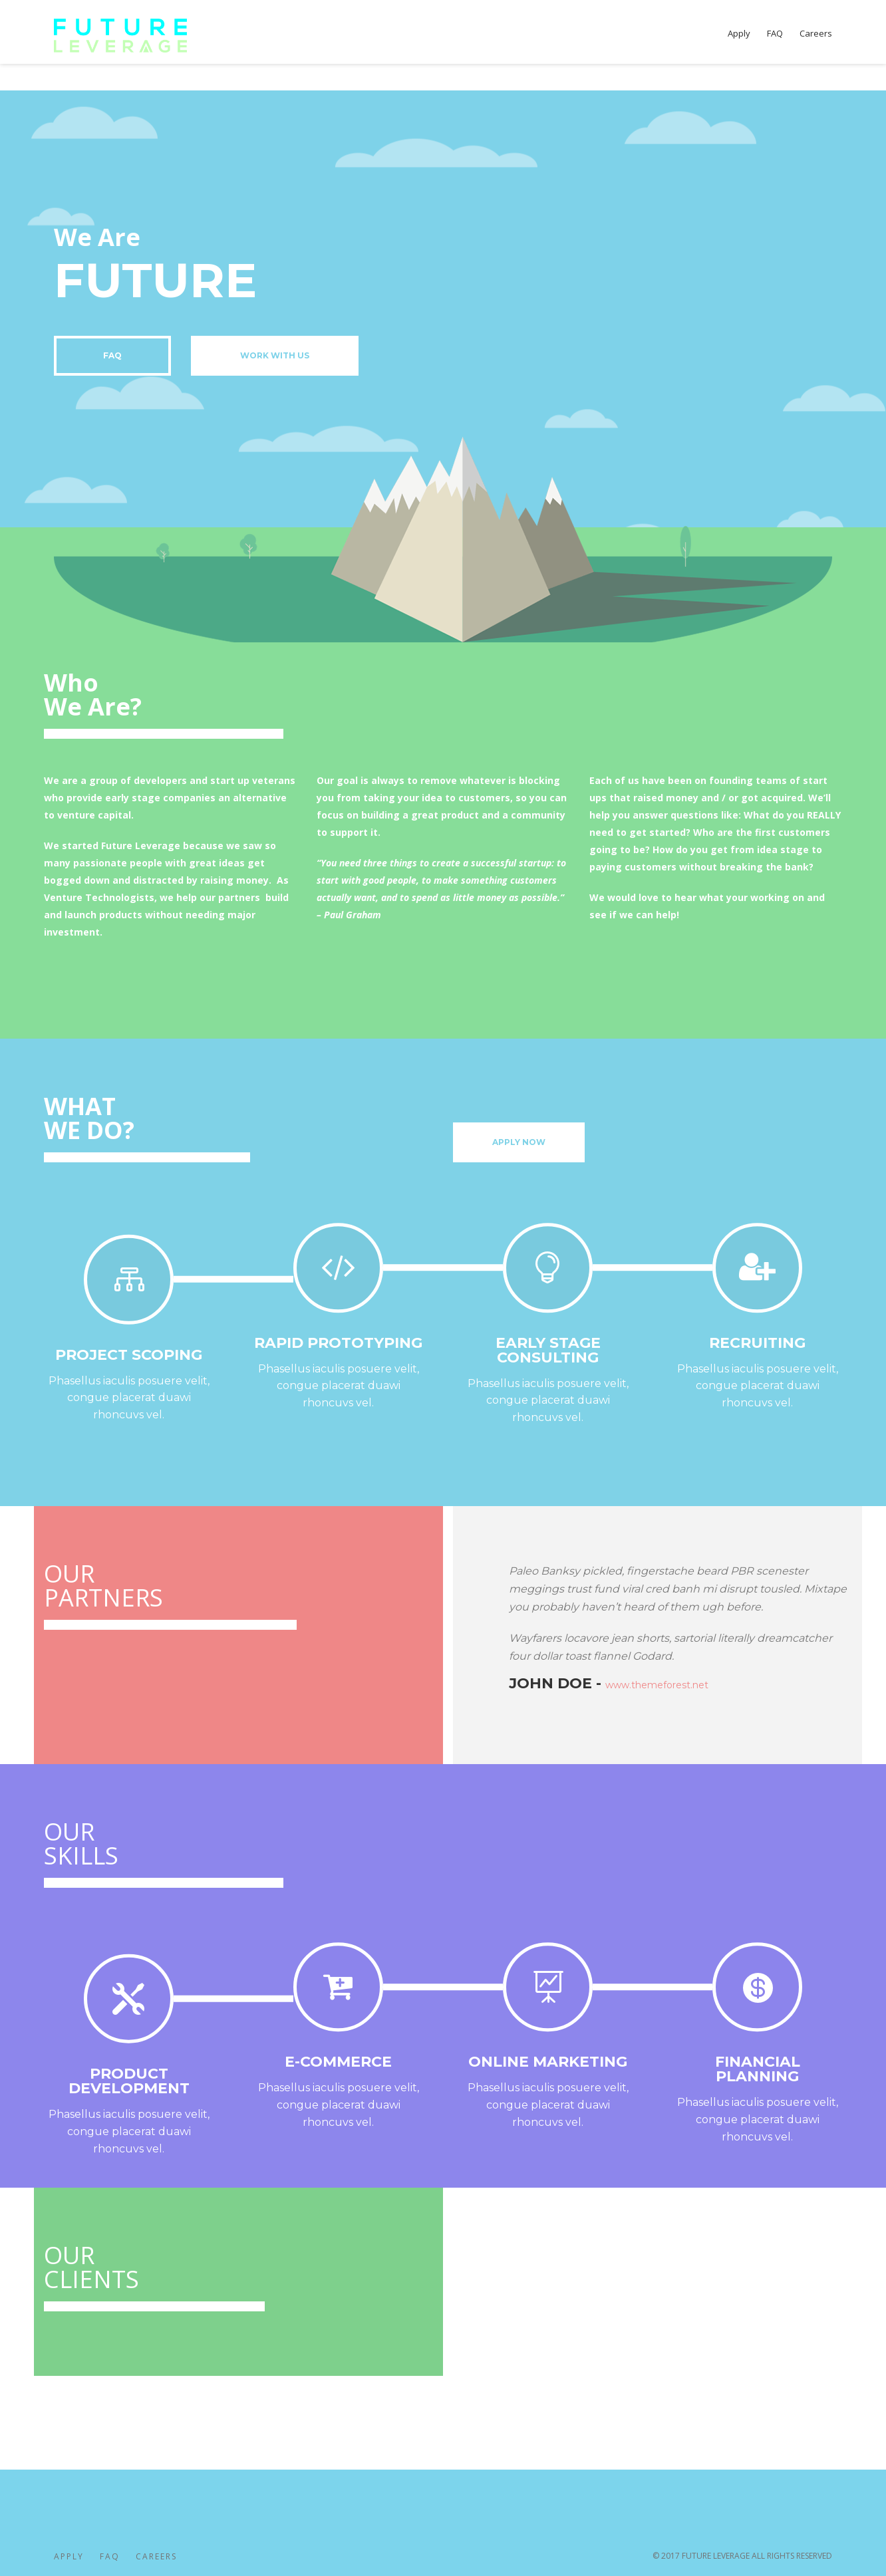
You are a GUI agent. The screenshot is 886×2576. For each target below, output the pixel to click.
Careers (156, 2556)
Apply (69, 2556)
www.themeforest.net (656, 1685)
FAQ (110, 2556)
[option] (676, 1626)
